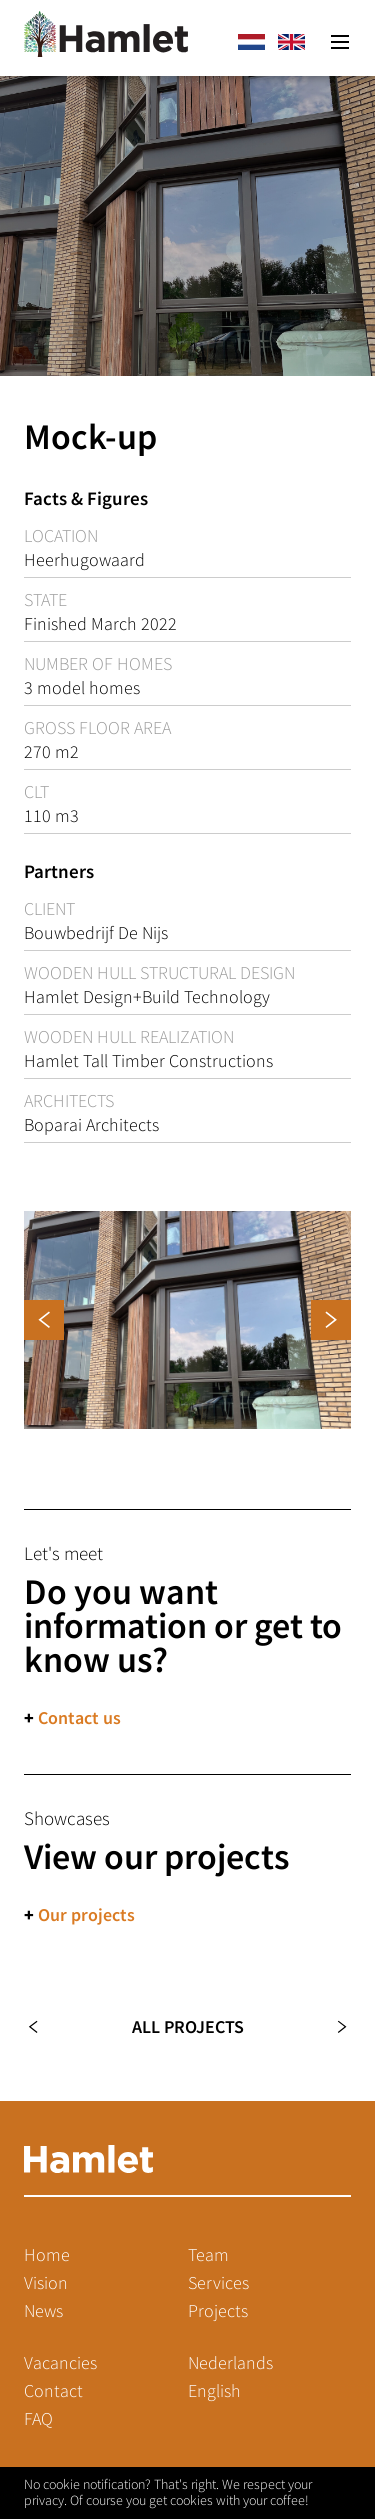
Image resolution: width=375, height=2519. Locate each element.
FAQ (38, 2419)
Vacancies (60, 2363)
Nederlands (230, 2363)
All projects (188, 2027)
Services (218, 2283)
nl (251, 42)
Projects (218, 2311)
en (291, 42)
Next (331, 2027)
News (43, 2311)
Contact (53, 2391)
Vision (46, 2283)
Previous (44, 2027)
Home (47, 2255)
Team (208, 2255)
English (214, 2391)
